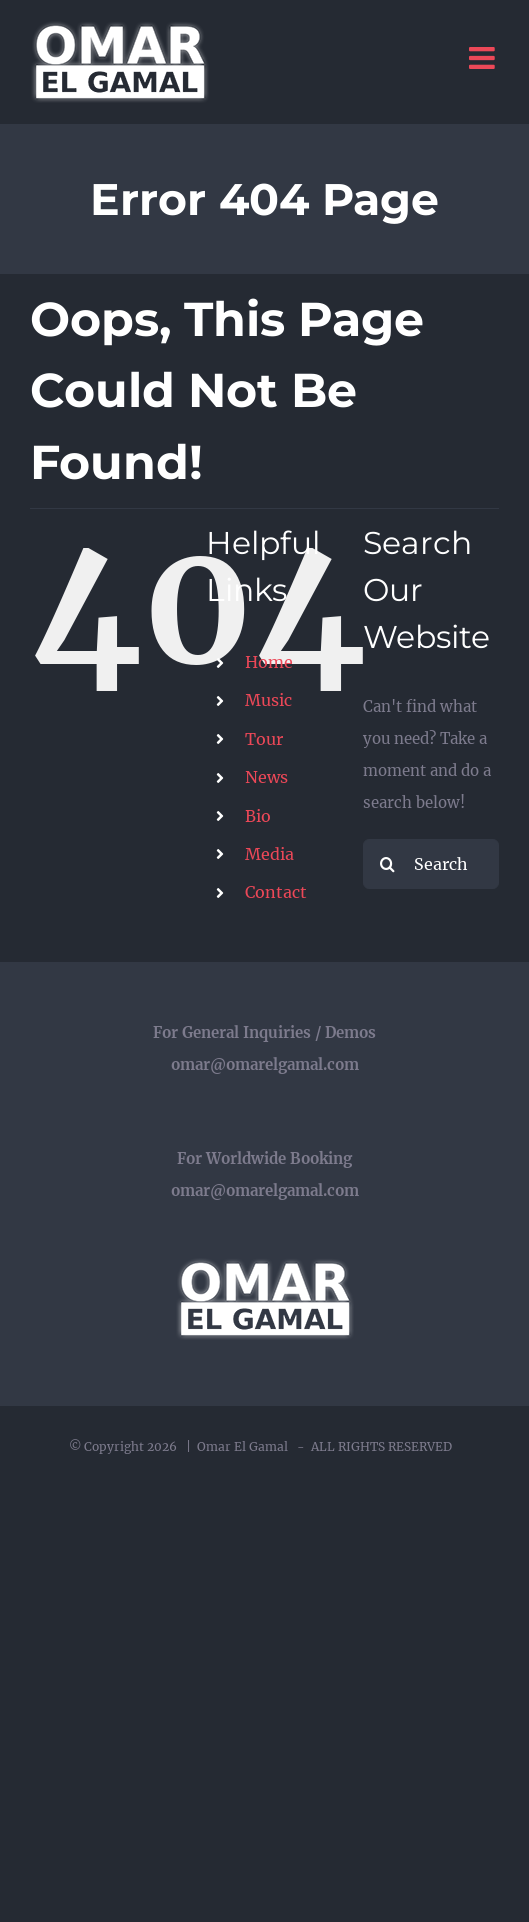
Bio (258, 816)
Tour (264, 739)
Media (269, 854)
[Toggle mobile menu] (484, 58)
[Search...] (431, 864)
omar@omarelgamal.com (265, 1064)
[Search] (388, 864)
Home (269, 662)
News (266, 777)
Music (268, 700)
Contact (276, 892)
